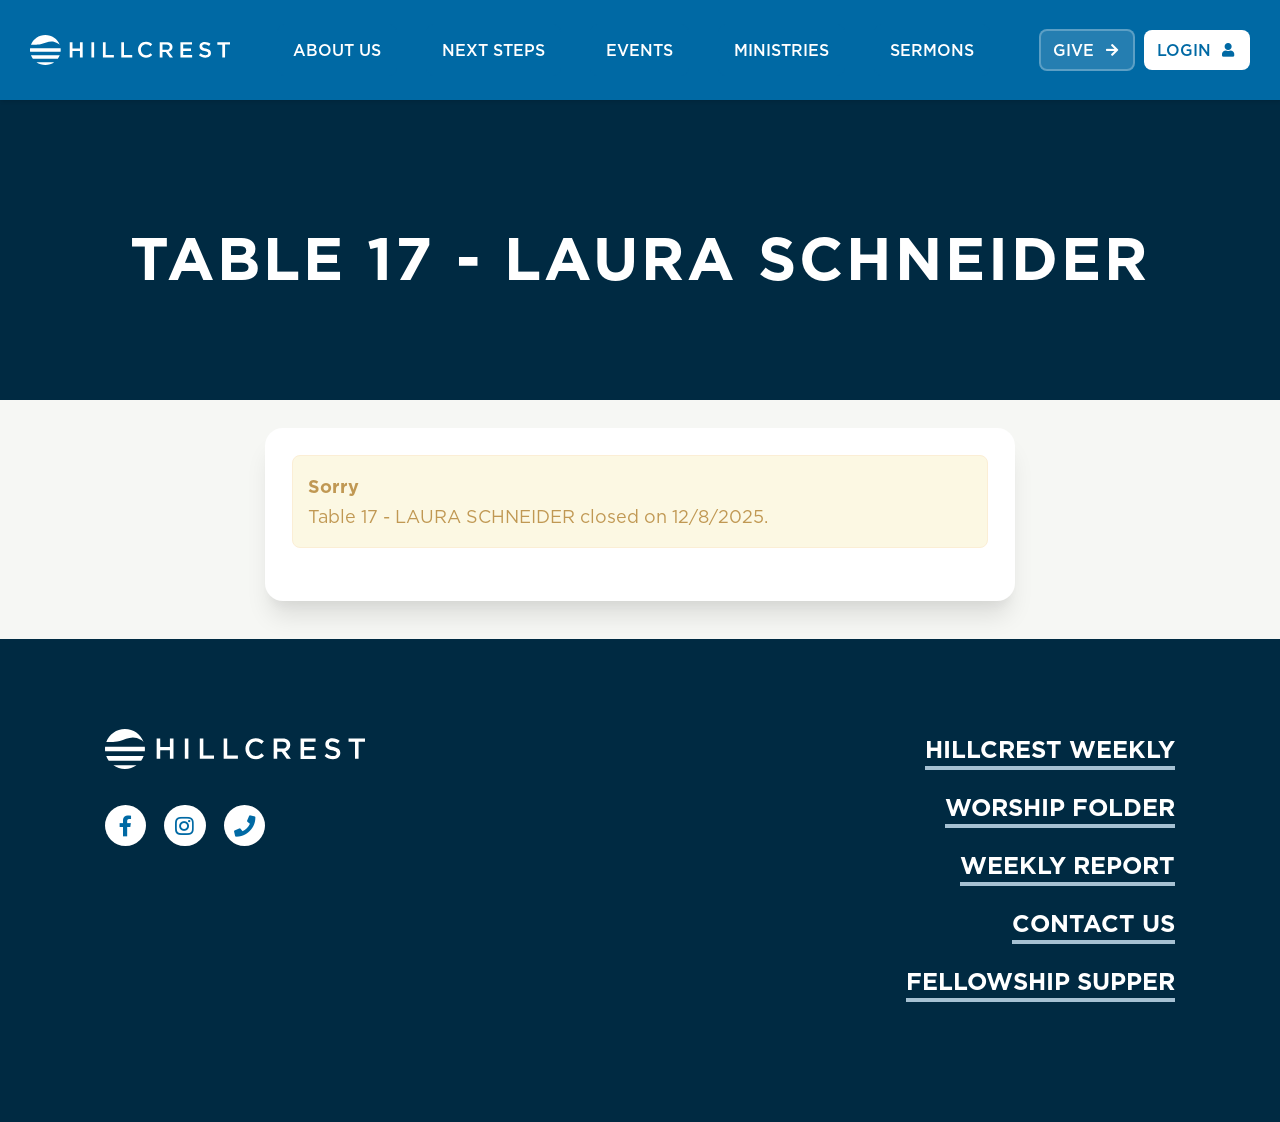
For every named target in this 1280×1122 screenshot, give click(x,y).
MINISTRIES (781, 50)
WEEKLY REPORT (1067, 865)
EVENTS (639, 50)
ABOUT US (337, 50)
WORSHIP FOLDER (1060, 807)
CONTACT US (1093, 923)
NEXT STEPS (493, 50)
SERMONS (932, 50)
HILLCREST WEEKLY (1050, 749)
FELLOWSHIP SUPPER (1040, 981)
